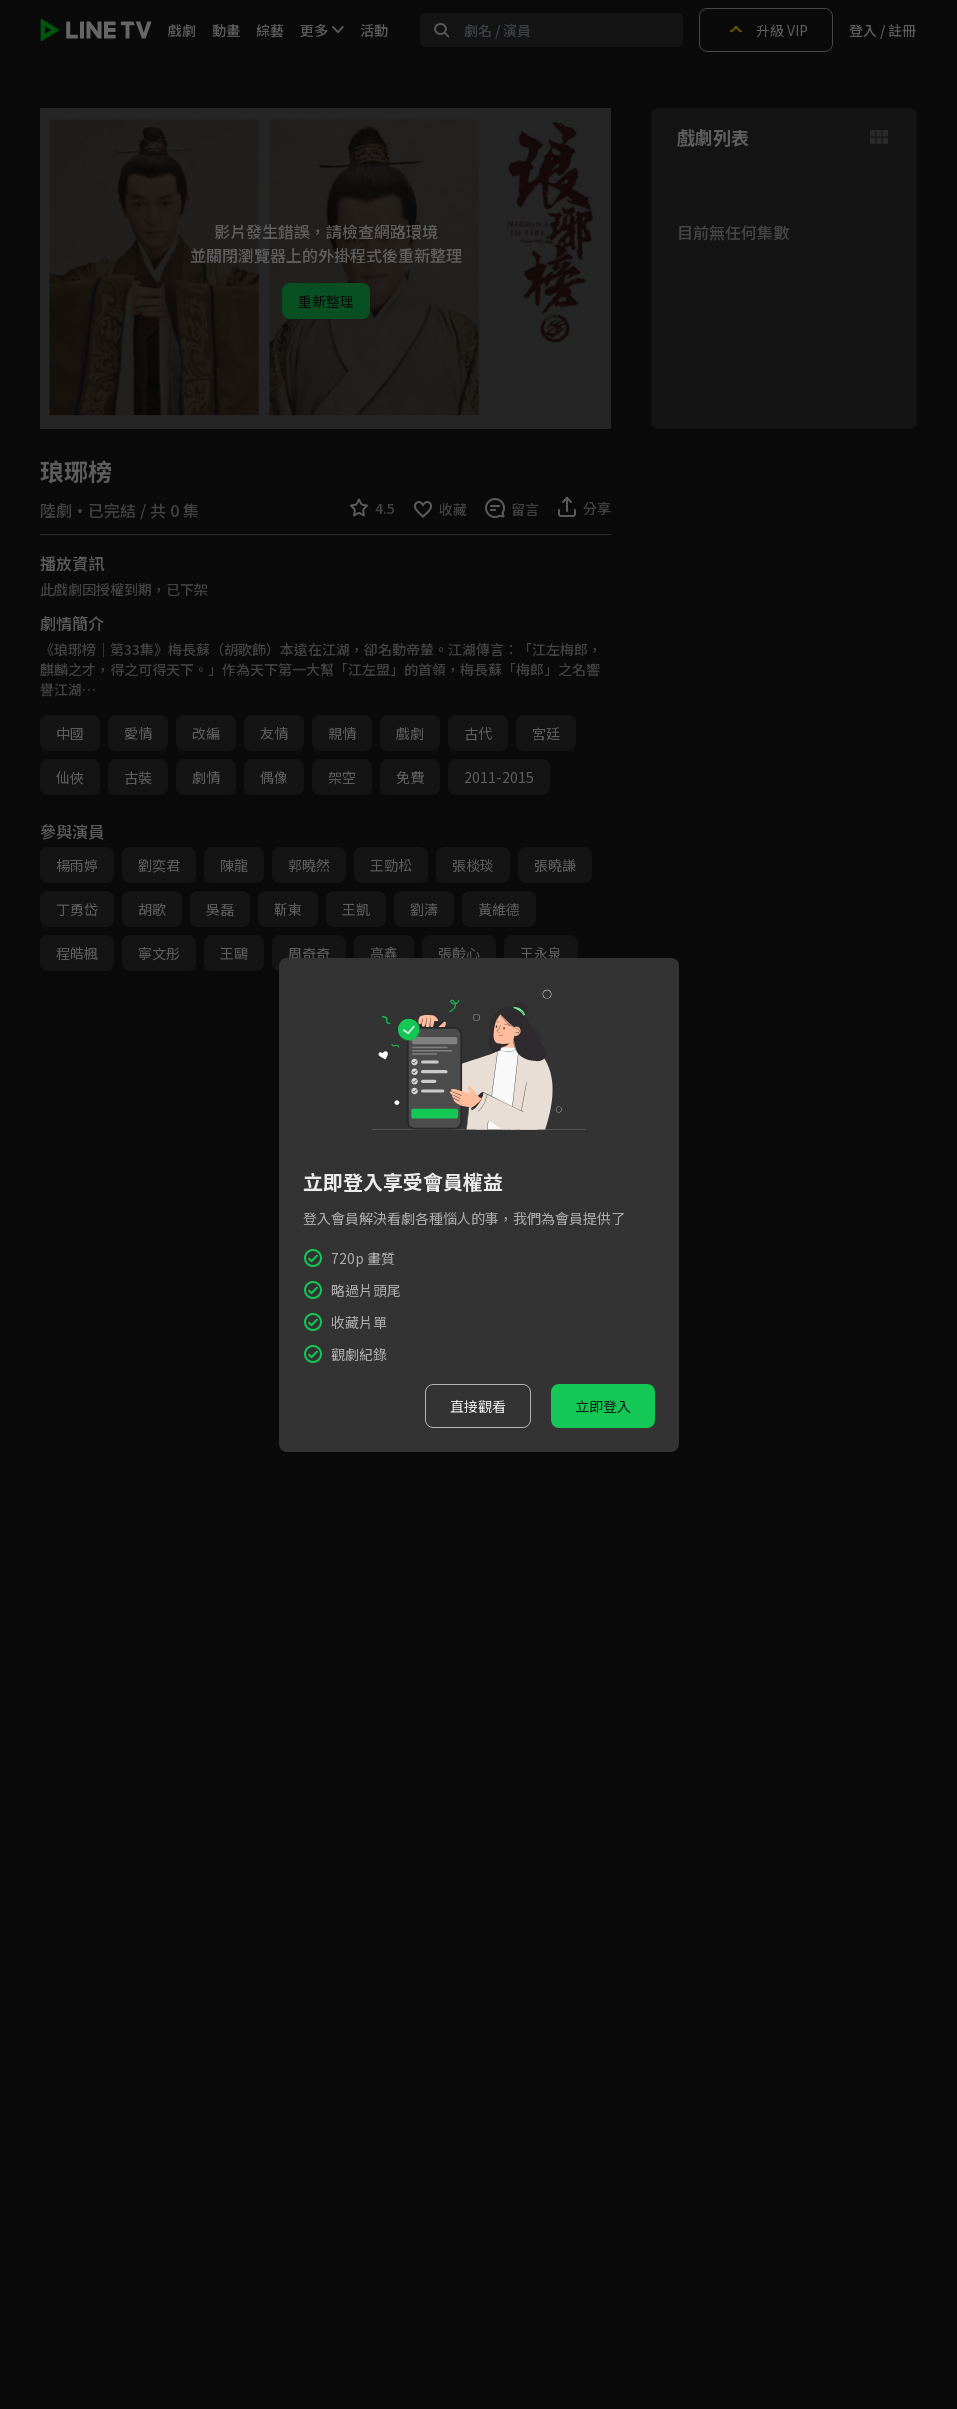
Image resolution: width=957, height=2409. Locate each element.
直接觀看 (478, 1406)
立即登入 (603, 1406)
